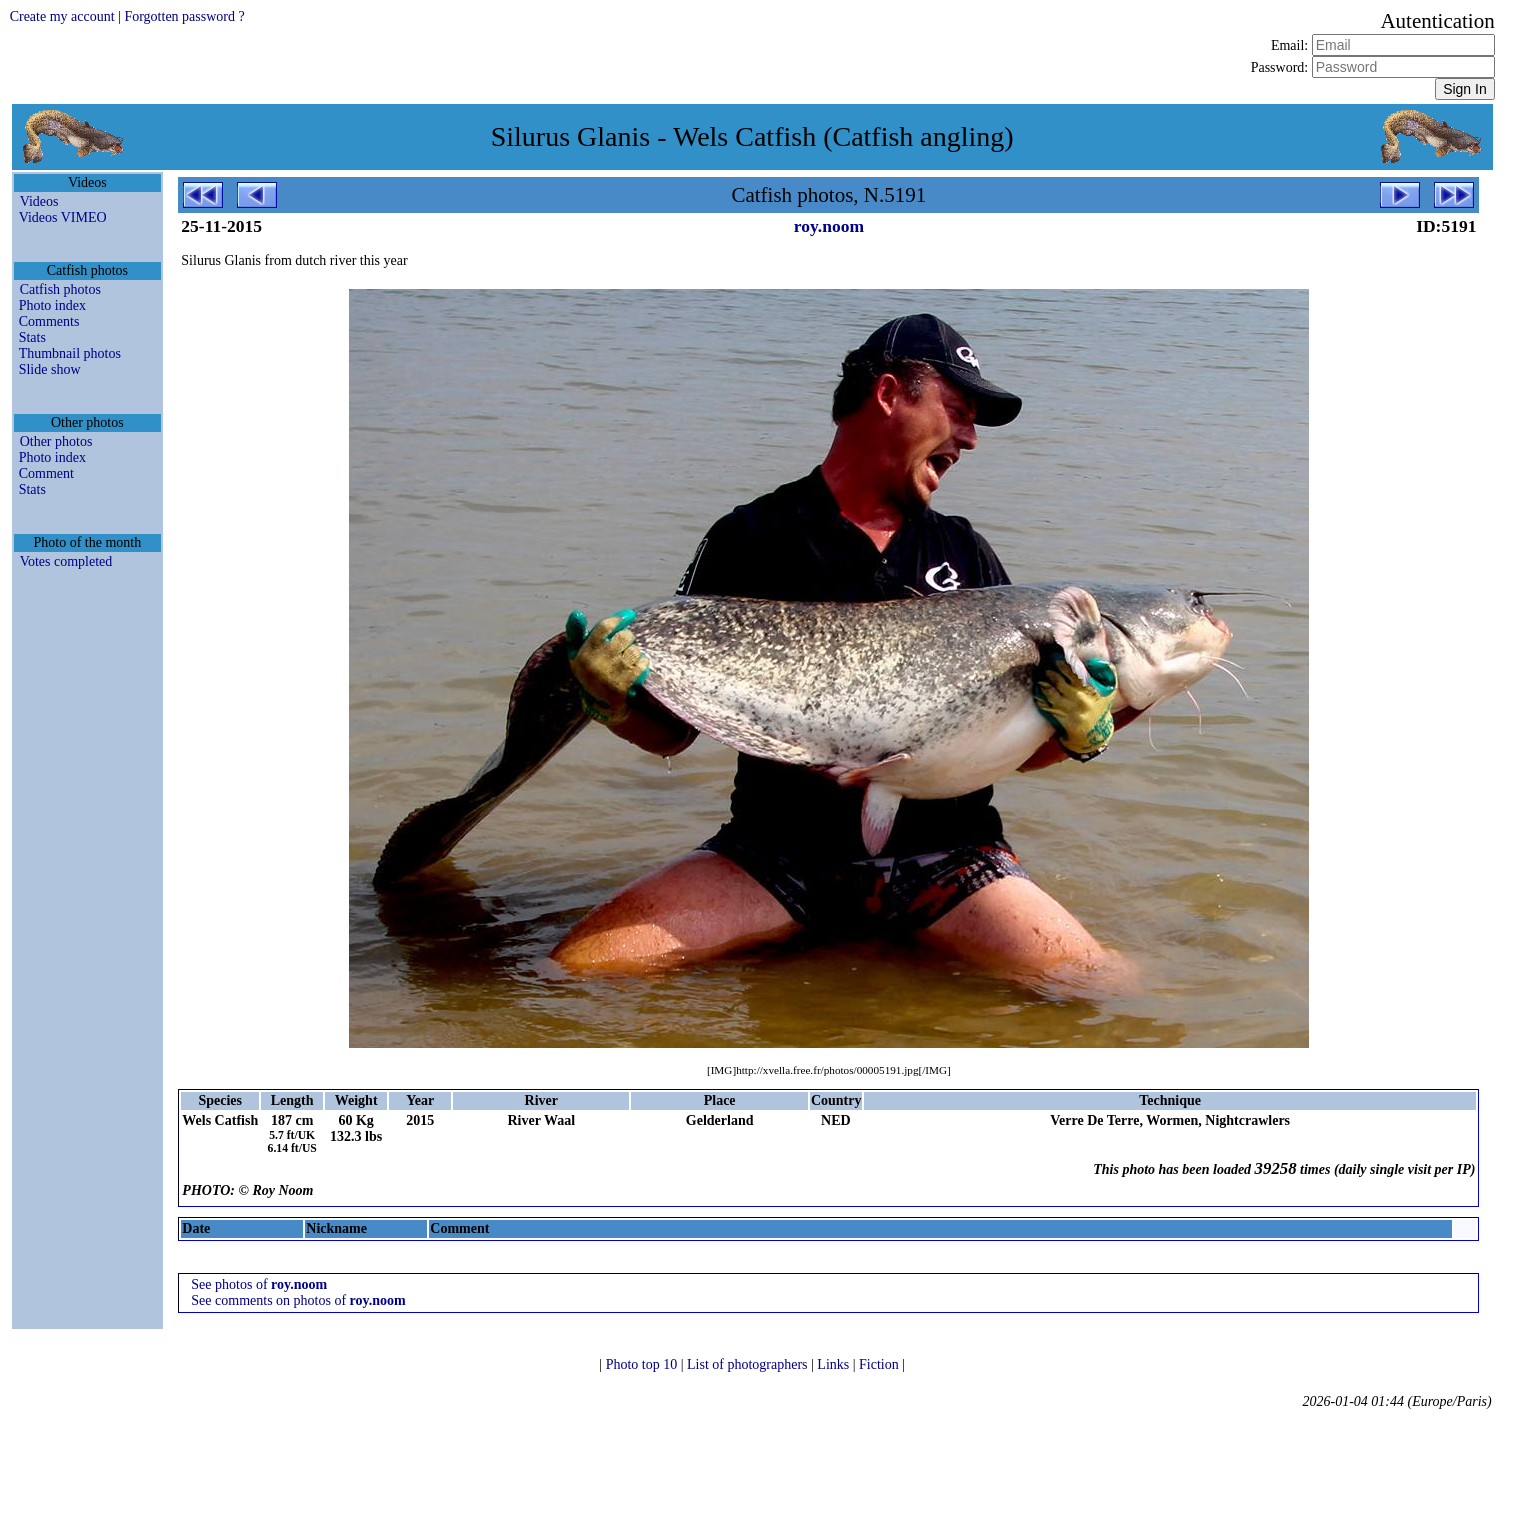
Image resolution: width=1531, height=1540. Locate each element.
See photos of (259, 1284)
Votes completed (66, 561)
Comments (49, 321)
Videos (39, 201)
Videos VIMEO (63, 217)
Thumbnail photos (70, 353)
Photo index (52, 305)
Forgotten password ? (184, 16)
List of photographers (749, 1364)
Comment (46, 473)
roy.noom (829, 226)
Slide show (50, 369)
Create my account (62, 16)
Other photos (56, 441)
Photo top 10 (643, 1364)
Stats (32, 337)
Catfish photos (60, 289)
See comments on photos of (298, 1300)
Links (834, 1364)
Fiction (880, 1364)
